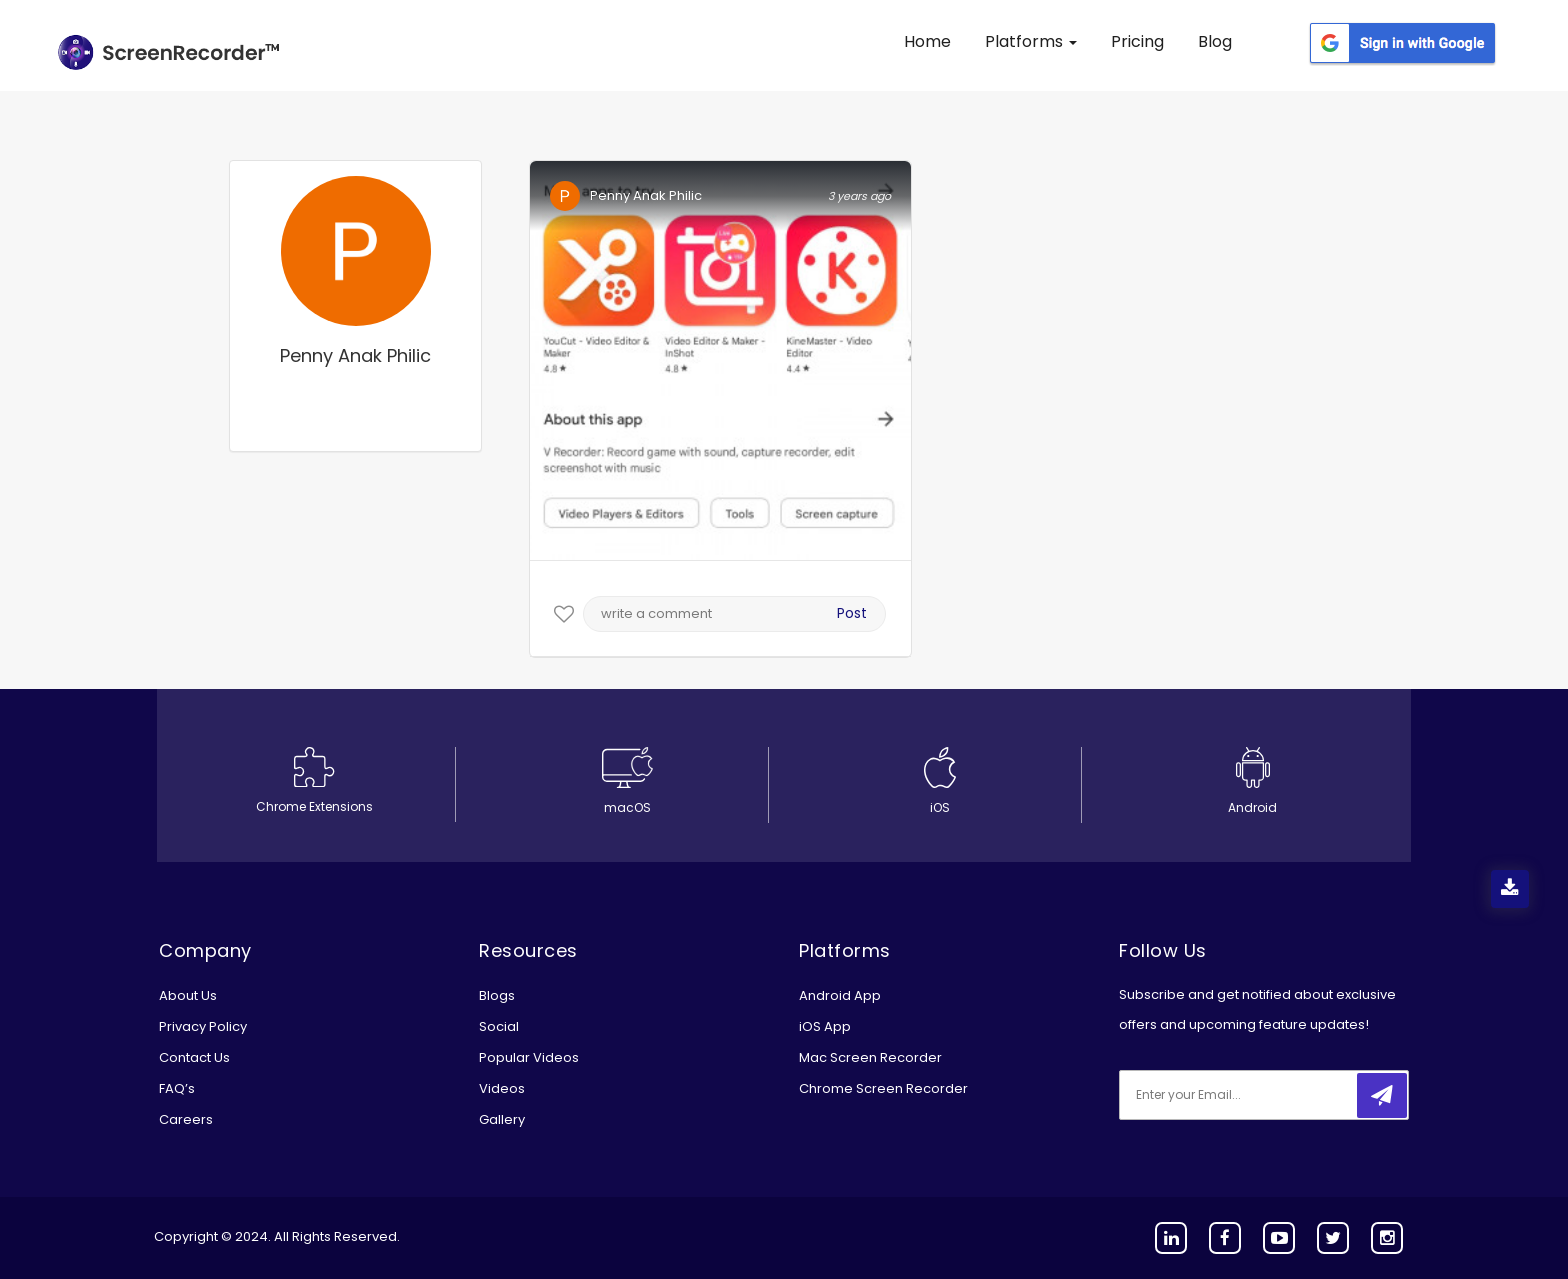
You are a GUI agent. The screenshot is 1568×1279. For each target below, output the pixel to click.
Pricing (1137, 41)
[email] (1252, 1095)
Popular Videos (529, 1057)
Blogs (497, 995)
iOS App (825, 1026)
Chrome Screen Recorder (883, 1088)
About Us (188, 995)
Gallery (502, 1119)
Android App (840, 995)
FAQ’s (177, 1088)
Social (499, 1026)
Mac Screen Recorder (870, 1057)
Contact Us (194, 1057)
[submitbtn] (1382, 1095)
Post (852, 613)
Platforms (1031, 41)
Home (927, 41)
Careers (186, 1119)
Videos (502, 1088)
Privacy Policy (203, 1026)
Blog (1215, 41)
